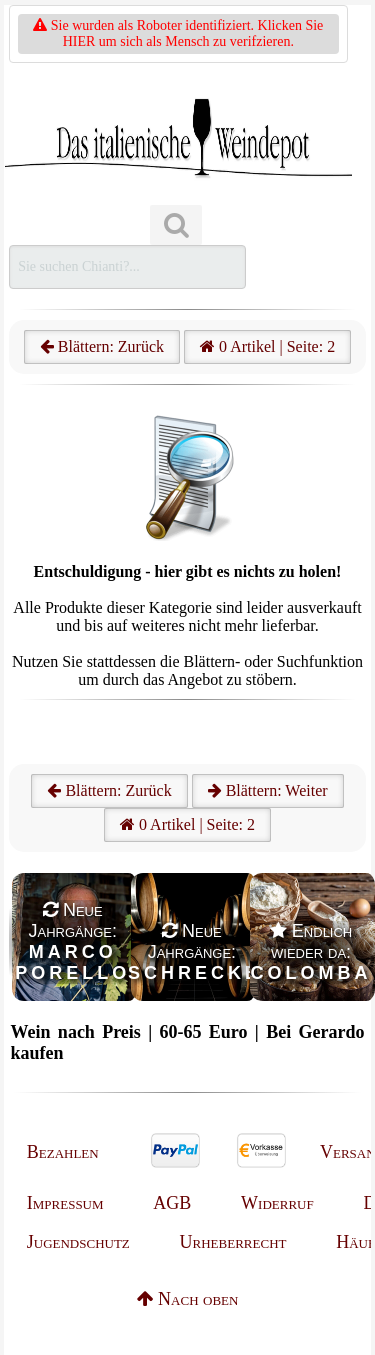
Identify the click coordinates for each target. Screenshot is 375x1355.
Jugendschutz (78, 1242)
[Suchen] (176, 225)
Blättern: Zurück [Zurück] (109, 790)
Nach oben (188, 1299)
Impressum (65, 1203)
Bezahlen (63, 1152)
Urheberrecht (233, 1242)
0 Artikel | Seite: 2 (267, 346)
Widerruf (277, 1203)
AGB (172, 1203)
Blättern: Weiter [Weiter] (268, 790)
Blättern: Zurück (102, 346)
